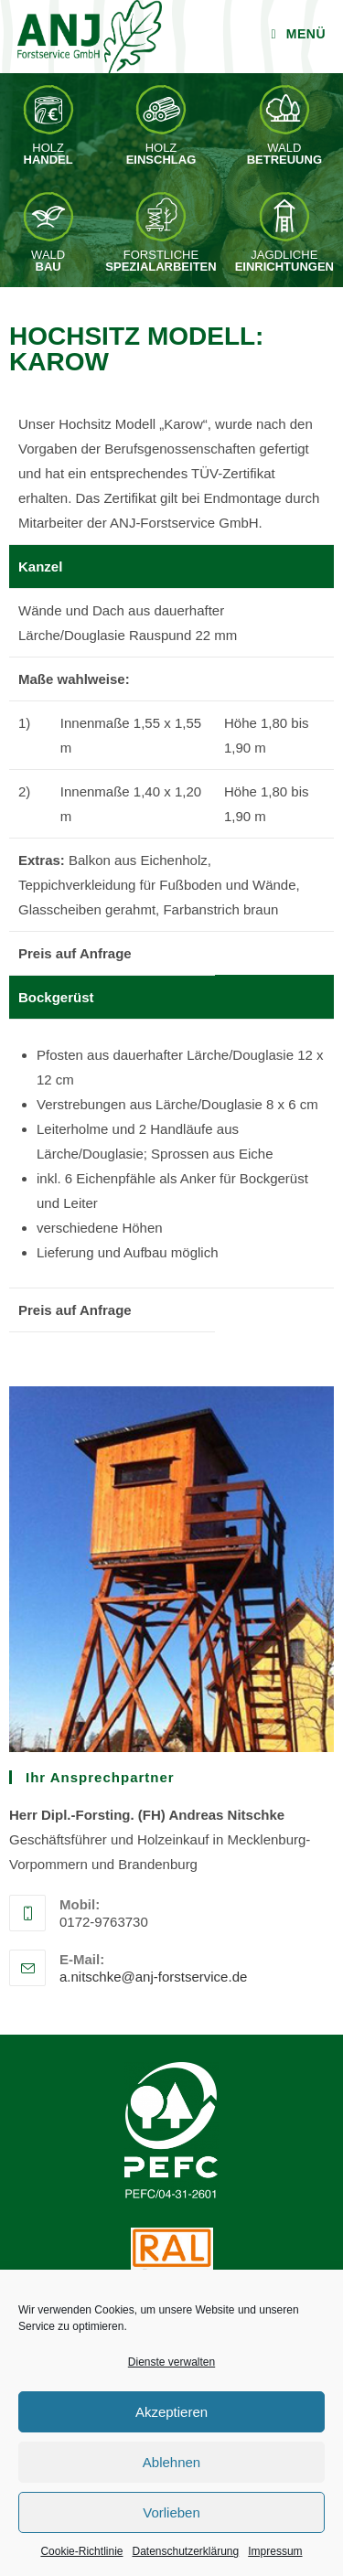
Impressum (275, 2551)
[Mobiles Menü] (298, 34)
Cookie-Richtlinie (81, 2551)
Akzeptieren (171, 2412)
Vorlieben (171, 2512)
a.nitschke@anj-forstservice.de (153, 1976)
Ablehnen (171, 2462)
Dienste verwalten (171, 2362)
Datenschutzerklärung (185, 2551)
